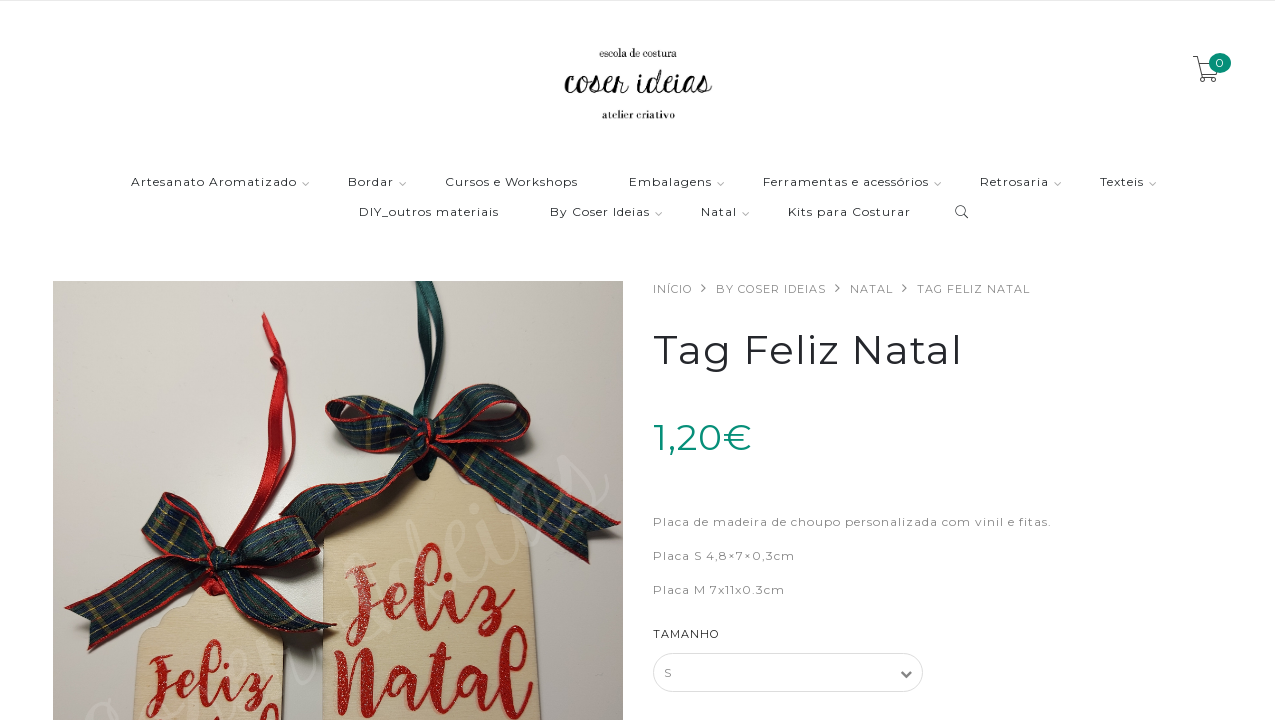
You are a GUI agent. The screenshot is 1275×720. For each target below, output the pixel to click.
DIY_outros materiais (429, 212)
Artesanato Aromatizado (214, 182)
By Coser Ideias (600, 212)
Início (672, 289)
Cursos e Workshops (511, 182)
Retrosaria (1014, 182)
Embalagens (670, 182)
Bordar (371, 182)
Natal (719, 212)
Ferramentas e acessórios (846, 182)
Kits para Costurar (849, 212)
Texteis (1122, 182)
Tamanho (686, 634)
